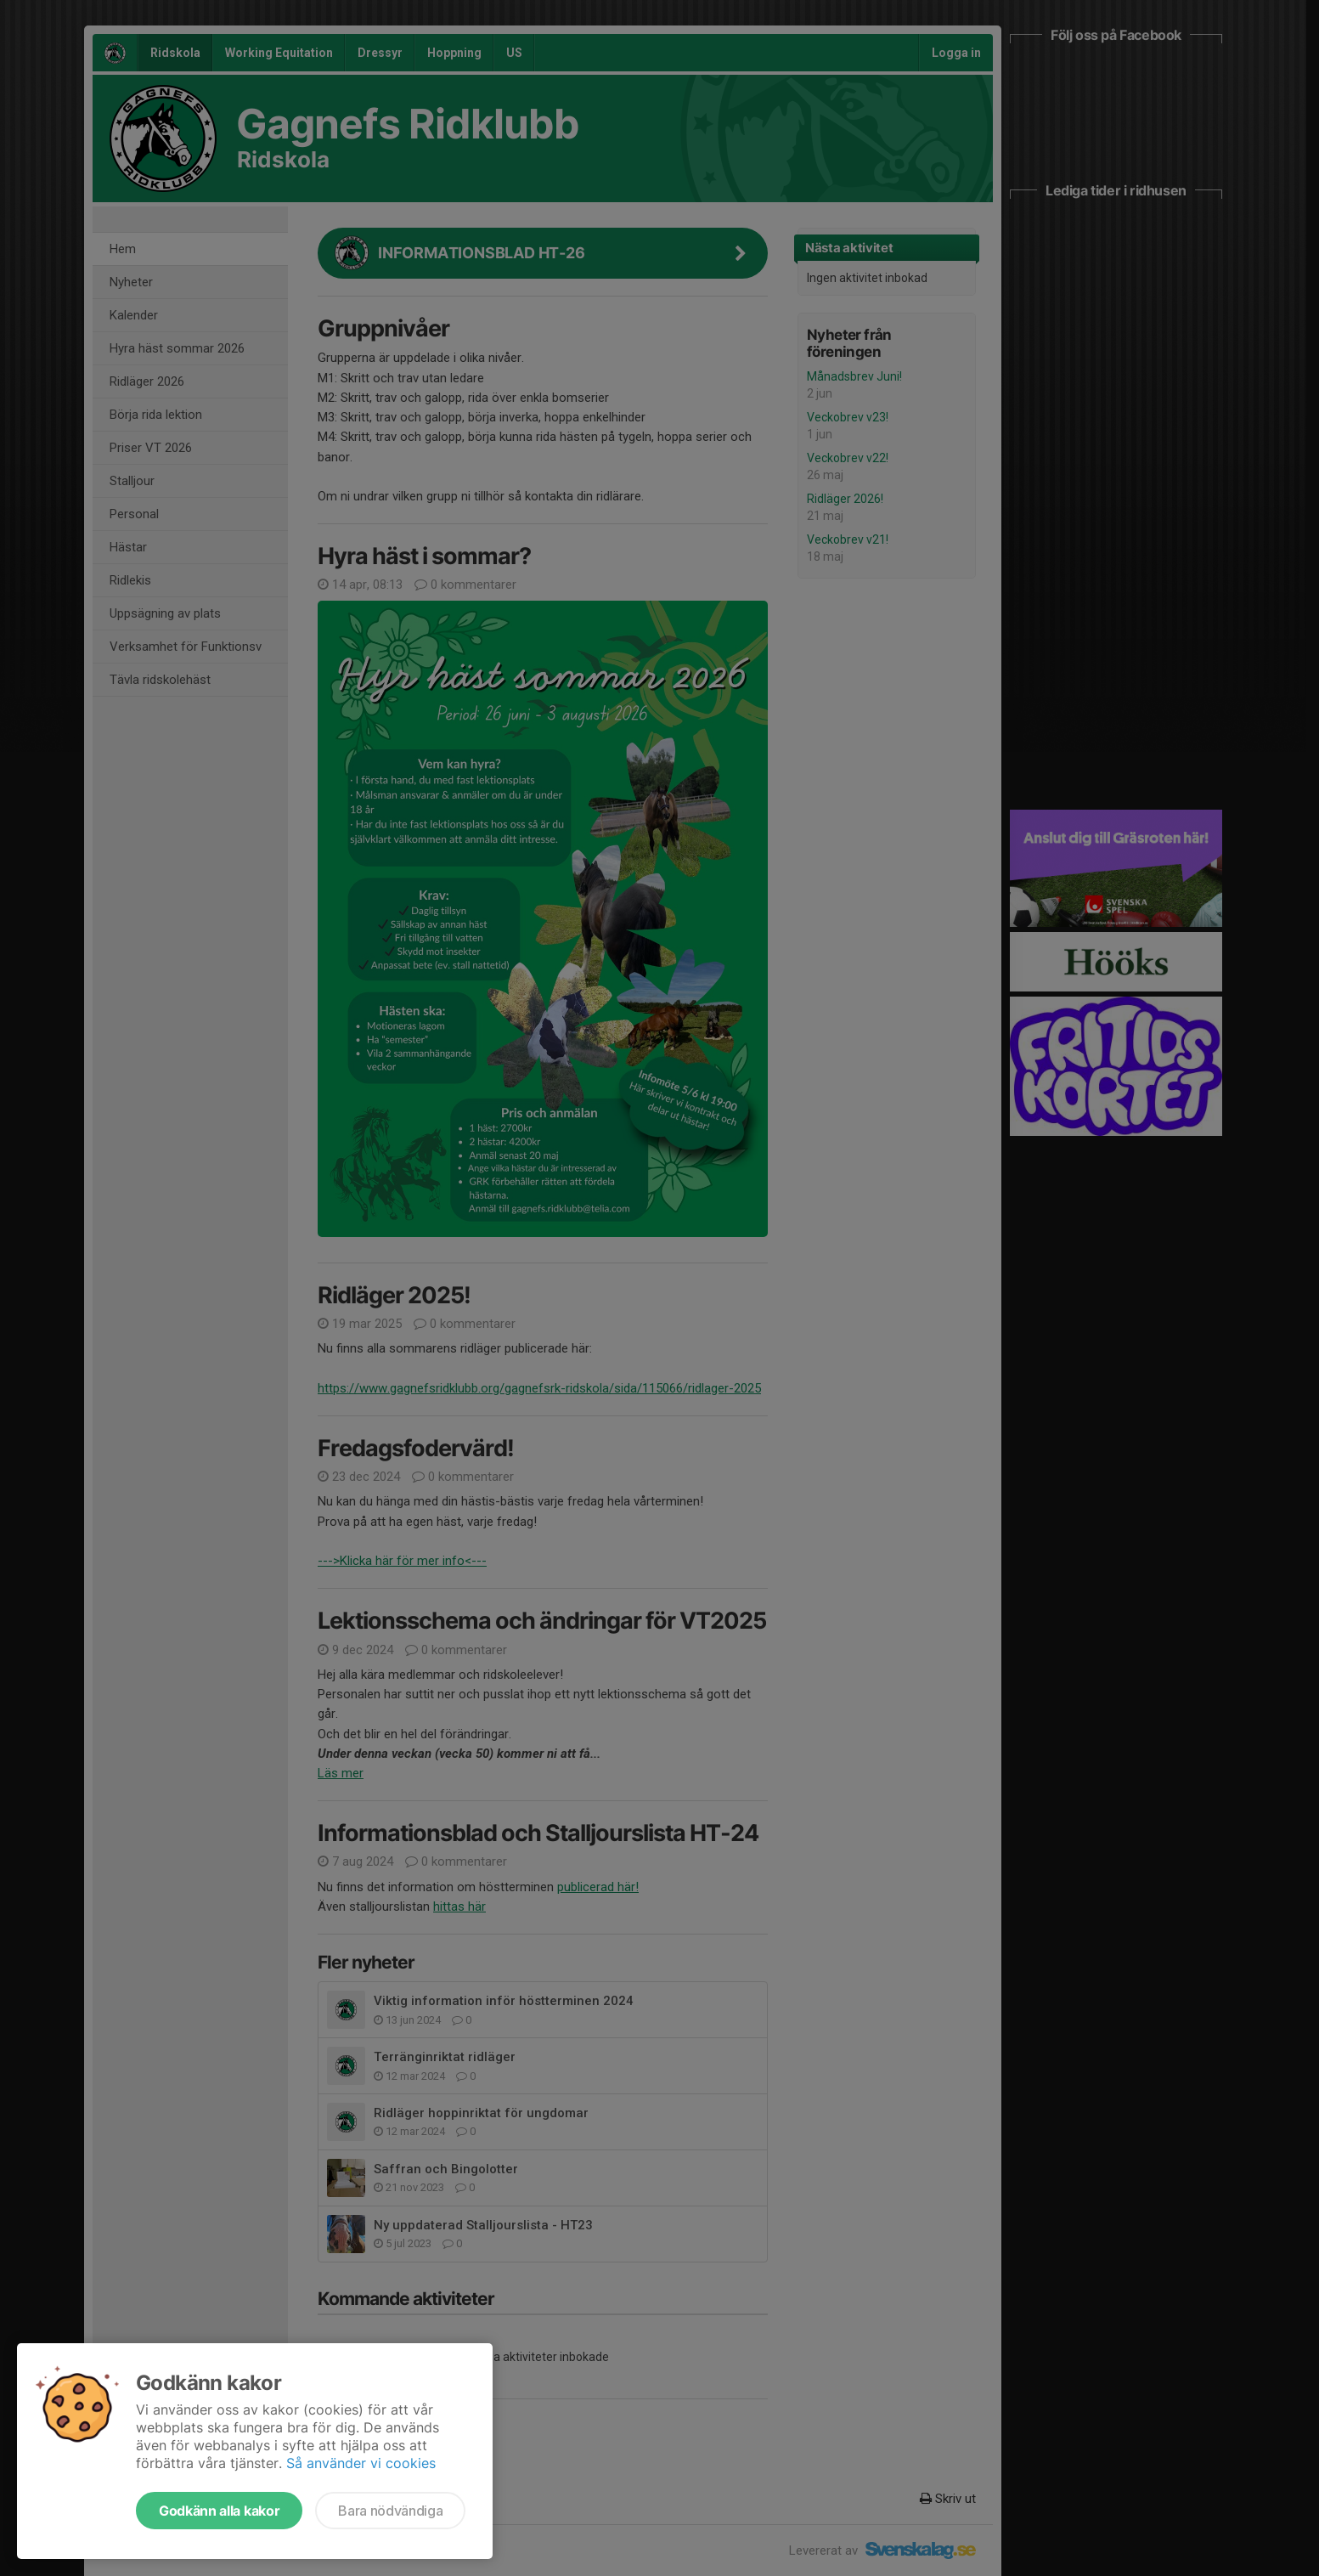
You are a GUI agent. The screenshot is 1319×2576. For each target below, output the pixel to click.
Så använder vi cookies (361, 2463)
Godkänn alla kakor (219, 2510)
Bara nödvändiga (390, 2510)
